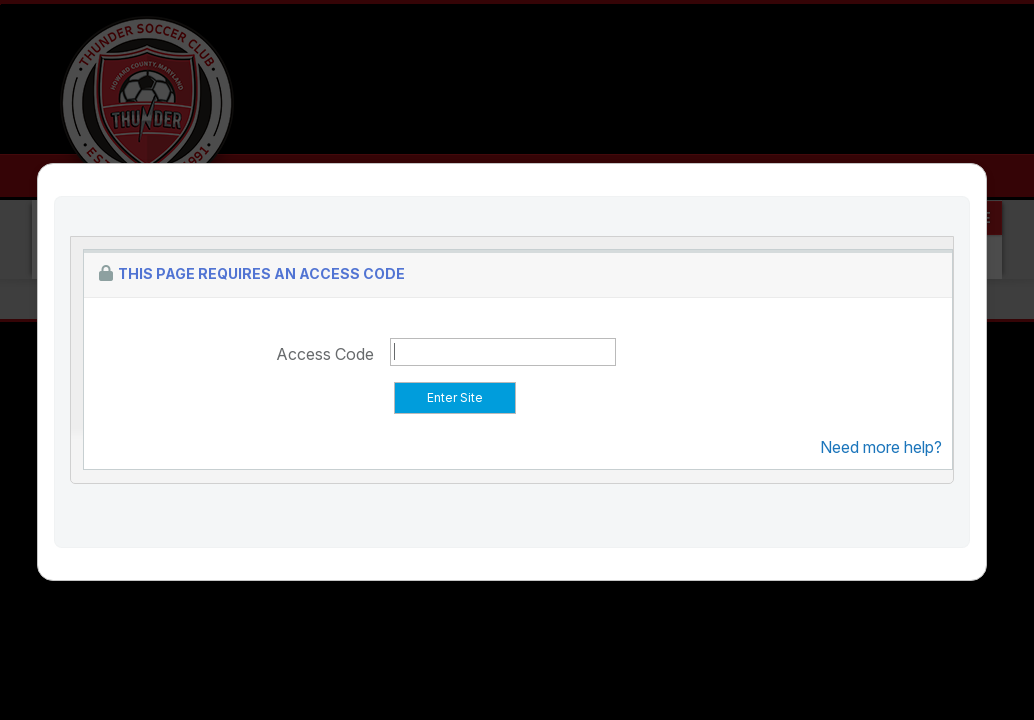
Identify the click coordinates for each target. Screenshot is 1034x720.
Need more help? (881, 447)
